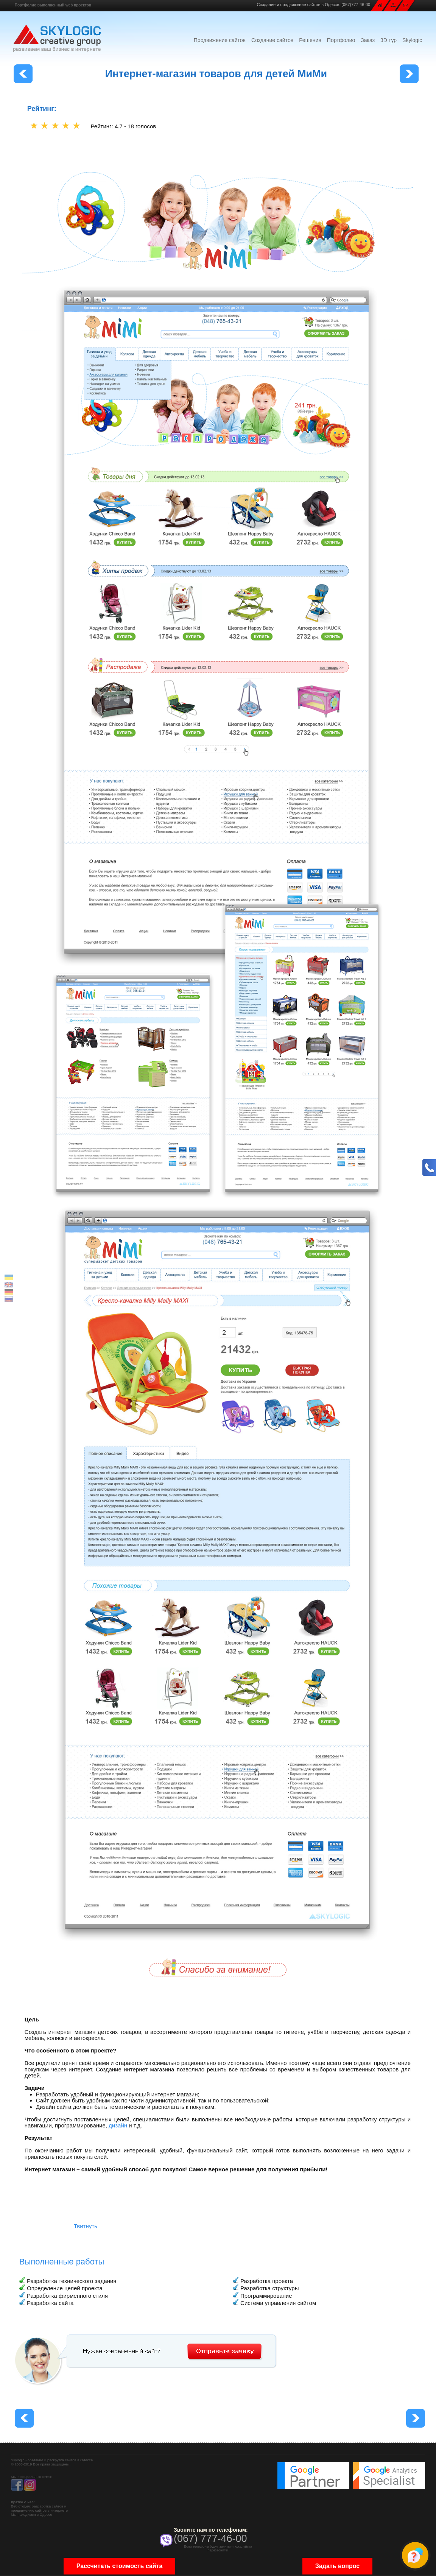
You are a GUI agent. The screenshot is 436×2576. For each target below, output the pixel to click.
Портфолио (341, 40)
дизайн (118, 2125)
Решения (310, 40)
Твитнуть (85, 2226)
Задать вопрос (337, 2566)
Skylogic (412, 40)
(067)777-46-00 (355, 4)
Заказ (368, 40)
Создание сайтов (272, 40)
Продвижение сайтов (220, 40)
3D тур (388, 40)
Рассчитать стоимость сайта (119, 2566)
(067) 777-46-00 (210, 2538)
